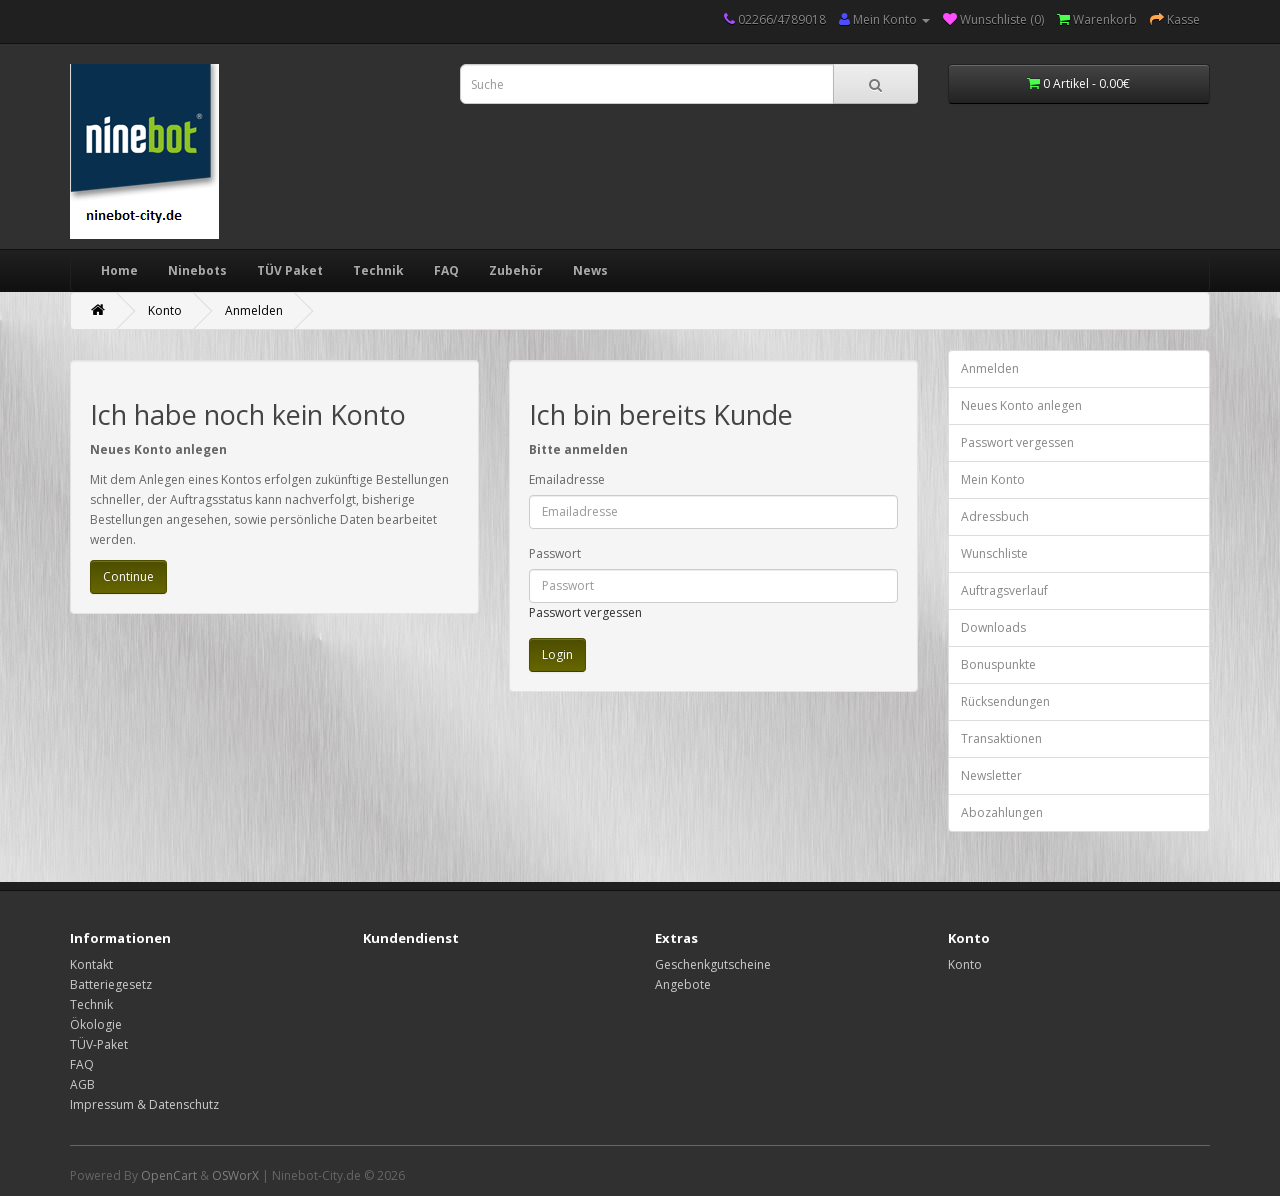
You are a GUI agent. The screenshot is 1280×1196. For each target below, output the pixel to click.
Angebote (683, 984)
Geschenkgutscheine (713, 964)
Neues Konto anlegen (1021, 405)
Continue (128, 576)
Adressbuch (995, 516)
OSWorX (235, 1175)
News (590, 270)
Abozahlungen (1002, 812)
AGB (82, 1084)
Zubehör (516, 270)
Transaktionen (1001, 738)
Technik (378, 270)
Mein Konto (993, 479)
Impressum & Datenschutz (144, 1104)
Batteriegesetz (111, 984)
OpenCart (169, 1175)
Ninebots (197, 270)
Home (119, 270)
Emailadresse (567, 479)
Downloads (993, 627)
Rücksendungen (1005, 701)
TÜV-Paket (99, 1044)
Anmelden (254, 310)
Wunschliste (994, 553)
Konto (165, 310)
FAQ (446, 270)
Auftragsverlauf (1004, 590)
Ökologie (96, 1024)
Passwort (555, 553)
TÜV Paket (290, 270)
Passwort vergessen (585, 612)
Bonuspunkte (998, 664)
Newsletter (991, 775)
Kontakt (91, 964)
